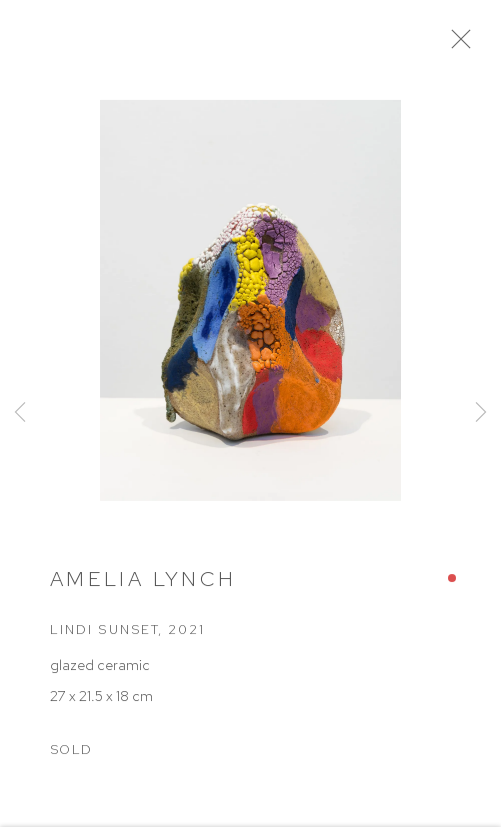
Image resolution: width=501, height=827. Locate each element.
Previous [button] (20, 413)
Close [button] (467, 45)
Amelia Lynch (143, 583)
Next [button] (481, 413)
